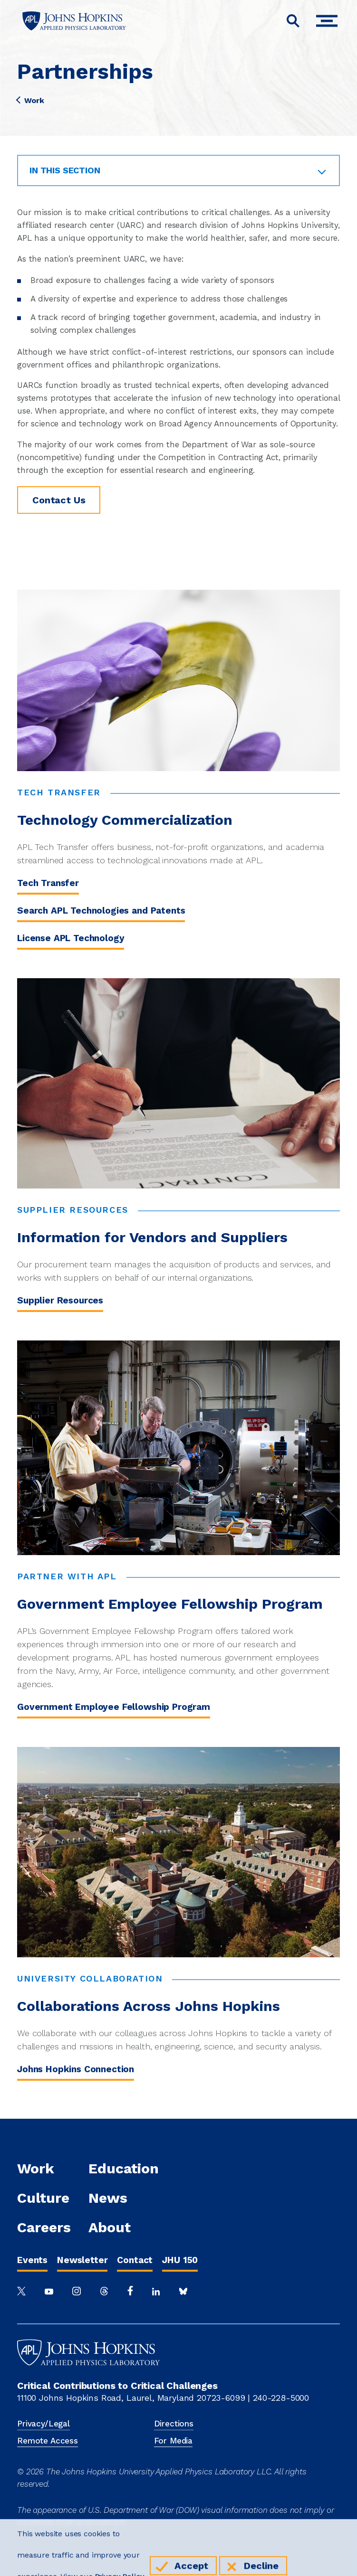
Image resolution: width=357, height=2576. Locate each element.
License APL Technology (70, 938)
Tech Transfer (48, 883)
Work (30, 100)
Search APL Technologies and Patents (101, 910)
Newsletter (82, 2260)
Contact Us (58, 500)
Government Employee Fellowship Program (113, 1706)
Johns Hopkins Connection (75, 2069)
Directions (173, 2423)
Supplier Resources (60, 1300)
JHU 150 (180, 2260)
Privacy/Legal (43, 2423)
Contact (135, 2260)
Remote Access (47, 2440)
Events (32, 2260)
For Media (173, 2440)
